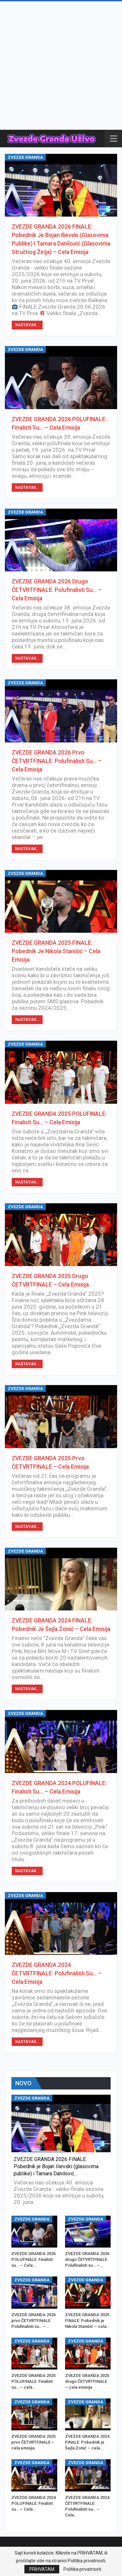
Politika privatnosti (82, 2569)
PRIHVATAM (41, 2569)
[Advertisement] (61, 66)
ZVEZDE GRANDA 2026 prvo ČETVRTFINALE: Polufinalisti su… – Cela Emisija (57, 761)
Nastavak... (27, 325)
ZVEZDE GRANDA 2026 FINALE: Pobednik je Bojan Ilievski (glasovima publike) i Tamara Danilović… (56, 2166)
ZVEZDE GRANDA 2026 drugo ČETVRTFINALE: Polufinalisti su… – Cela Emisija (57, 590)
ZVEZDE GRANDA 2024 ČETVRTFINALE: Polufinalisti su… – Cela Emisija (57, 1973)
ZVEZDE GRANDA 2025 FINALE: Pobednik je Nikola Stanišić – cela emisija (56, 951)
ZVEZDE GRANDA (25, 157)
